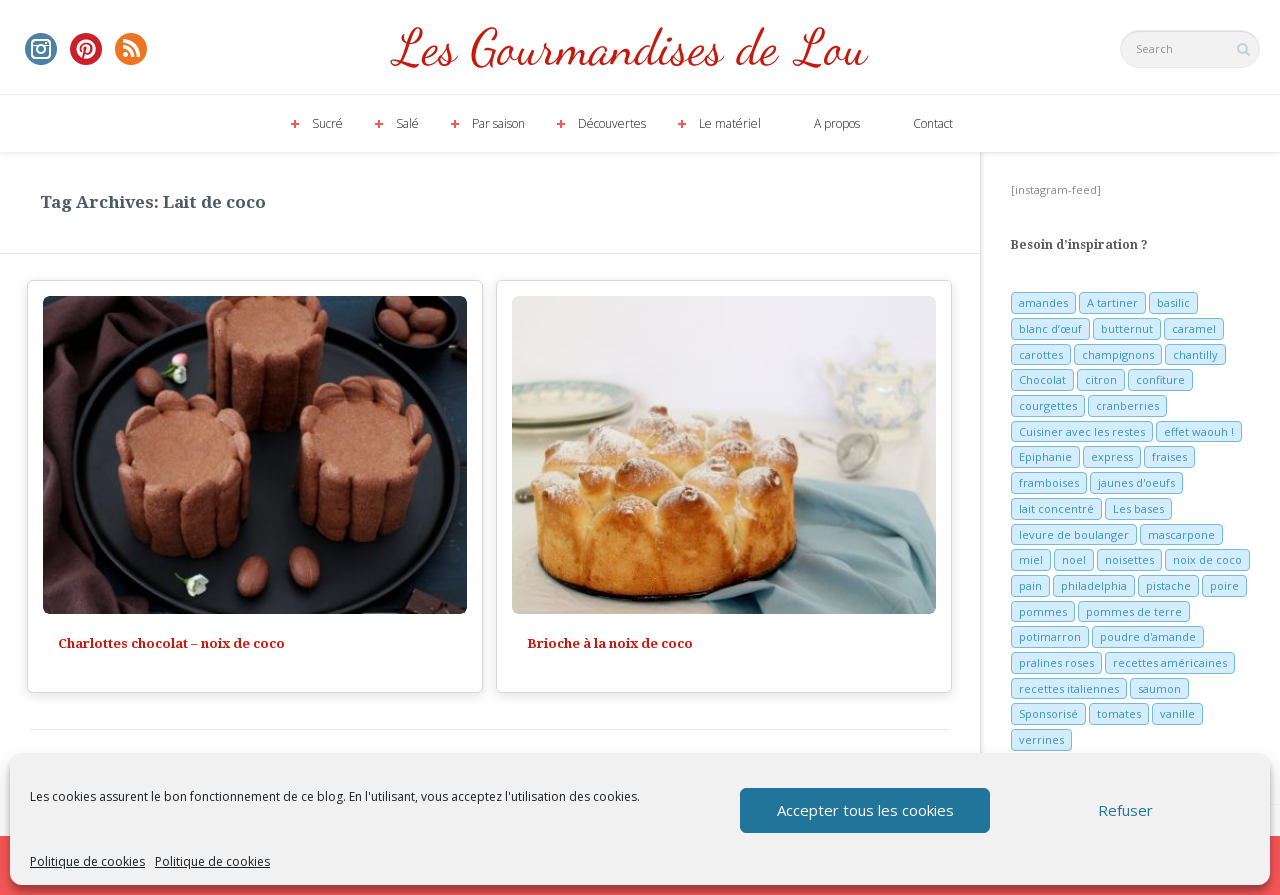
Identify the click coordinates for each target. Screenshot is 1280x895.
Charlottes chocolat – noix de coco (171, 643)
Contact (933, 123)
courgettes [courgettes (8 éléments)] (1048, 405)
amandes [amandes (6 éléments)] (1043, 302)
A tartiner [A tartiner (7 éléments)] (1112, 302)
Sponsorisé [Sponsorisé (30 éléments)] (1048, 713)
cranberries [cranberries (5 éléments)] (1127, 405)
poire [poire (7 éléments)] (1224, 585)
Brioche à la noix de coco (610, 643)
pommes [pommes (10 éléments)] (1043, 611)
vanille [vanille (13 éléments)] (1177, 713)
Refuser (1125, 810)
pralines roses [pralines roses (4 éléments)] (1056, 662)
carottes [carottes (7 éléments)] (1041, 354)
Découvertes (612, 123)
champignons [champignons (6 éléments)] (1118, 354)
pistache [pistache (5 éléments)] (1168, 585)
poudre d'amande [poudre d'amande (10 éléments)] (1148, 636)
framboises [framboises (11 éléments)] (1049, 482)
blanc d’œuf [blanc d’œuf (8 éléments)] (1050, 328)
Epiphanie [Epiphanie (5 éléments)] (1045, 456)
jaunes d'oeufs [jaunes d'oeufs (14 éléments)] (1136, 482)
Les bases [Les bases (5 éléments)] (1138, 508)
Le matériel (730, 123)
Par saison (498, 123)
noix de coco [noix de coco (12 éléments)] (1207, 559)
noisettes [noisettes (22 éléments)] (1129, 559)
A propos (837, 123)
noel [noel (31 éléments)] (1074, 559)
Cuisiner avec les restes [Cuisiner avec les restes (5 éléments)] (1082, 431)
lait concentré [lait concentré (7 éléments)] (1056, 508)
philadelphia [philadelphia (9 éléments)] (1094, 585)
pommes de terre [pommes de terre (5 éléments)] (1134, 611)
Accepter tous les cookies (865, 810)
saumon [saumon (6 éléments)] (1159, 688)
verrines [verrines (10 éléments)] (1041, 739)
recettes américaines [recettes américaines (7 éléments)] (1170, 662)
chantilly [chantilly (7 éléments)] (1195, 354)
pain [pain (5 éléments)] (1030, 585)
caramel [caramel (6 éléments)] (1194, 328)
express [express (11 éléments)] (1112, 456)
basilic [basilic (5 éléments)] (1173, 302)
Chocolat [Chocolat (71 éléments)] (1042, 379)
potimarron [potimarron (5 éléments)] (1050, 636)
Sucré (327, 123)
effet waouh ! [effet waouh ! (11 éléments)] (1199, 431)
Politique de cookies (87, 861)
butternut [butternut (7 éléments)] (1127, 328)
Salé (407, 123)
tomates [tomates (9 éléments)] (1119, 713)
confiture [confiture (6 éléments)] (1160, 379)
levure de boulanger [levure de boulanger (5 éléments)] (1074, 534)
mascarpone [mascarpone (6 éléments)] (1181, 534)
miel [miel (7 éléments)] (1031, 559)
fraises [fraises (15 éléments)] (1169, 456)
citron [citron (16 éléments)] (1101, 379)
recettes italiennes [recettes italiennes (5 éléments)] (1069, 688)
